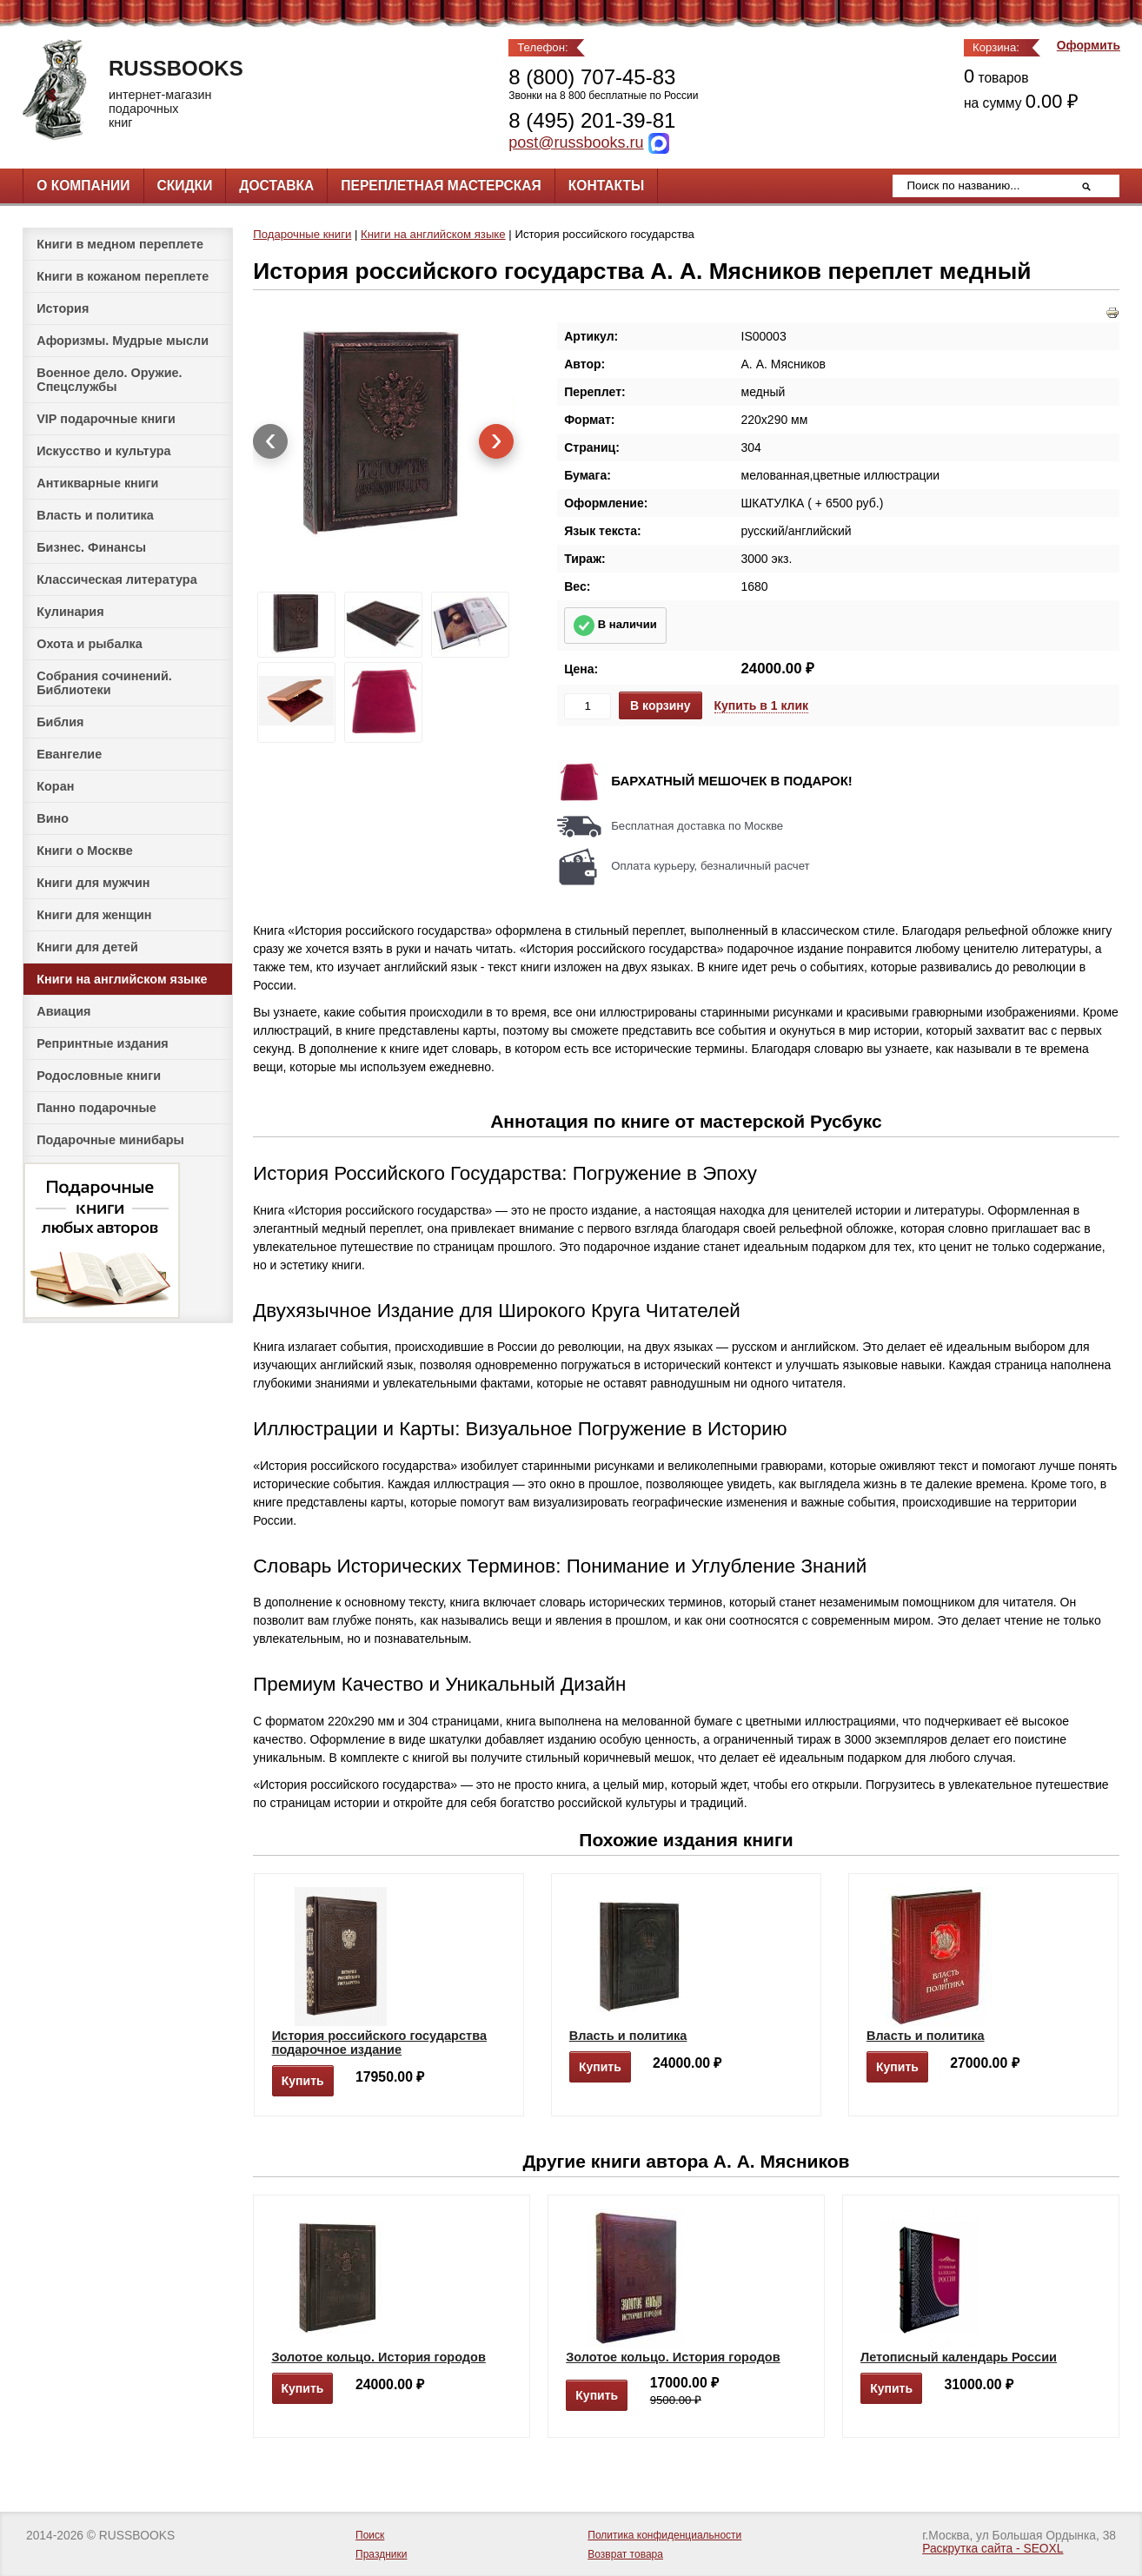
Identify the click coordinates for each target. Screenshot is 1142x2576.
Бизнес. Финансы (91, 547)
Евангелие (69, 754)
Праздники (381, 2554)
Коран (55, 786)
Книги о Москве (84, 851)
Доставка (276, 185)
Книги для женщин (94, 915)
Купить (303, 2081)
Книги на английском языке (122, 979)
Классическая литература (116, 579)
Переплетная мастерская (441, 185)
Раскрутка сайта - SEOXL (992, 2548)
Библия (60, 722)
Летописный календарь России (958, 2357)
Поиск (369, 2535)
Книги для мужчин (93, 883)
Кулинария (70, 612)
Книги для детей (87, 947)
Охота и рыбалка (89, 644)
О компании (83, 185)
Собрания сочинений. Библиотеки (104, 683)
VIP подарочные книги (106, 419)
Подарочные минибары (110, 1140)
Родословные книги (99, 1076)
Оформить (1088, 45)
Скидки (185, 185)
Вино (53, 818)
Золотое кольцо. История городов (378, 2357)
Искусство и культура (103, 451)
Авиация (63, 1011)
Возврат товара (625, 2554)
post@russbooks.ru (575, 142)
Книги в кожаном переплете (123, 276)
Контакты (606, 185)
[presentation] (270, 441)
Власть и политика (95, 515)
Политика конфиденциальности (664, 2535)
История (63, 308)
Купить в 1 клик (761, 705)
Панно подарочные (96, 1108)
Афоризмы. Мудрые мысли (123, 341)
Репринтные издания (102, 1043)
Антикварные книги (97, 483)
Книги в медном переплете (120, 244)
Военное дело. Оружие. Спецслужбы (109, 380)
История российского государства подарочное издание (379, 2042)
